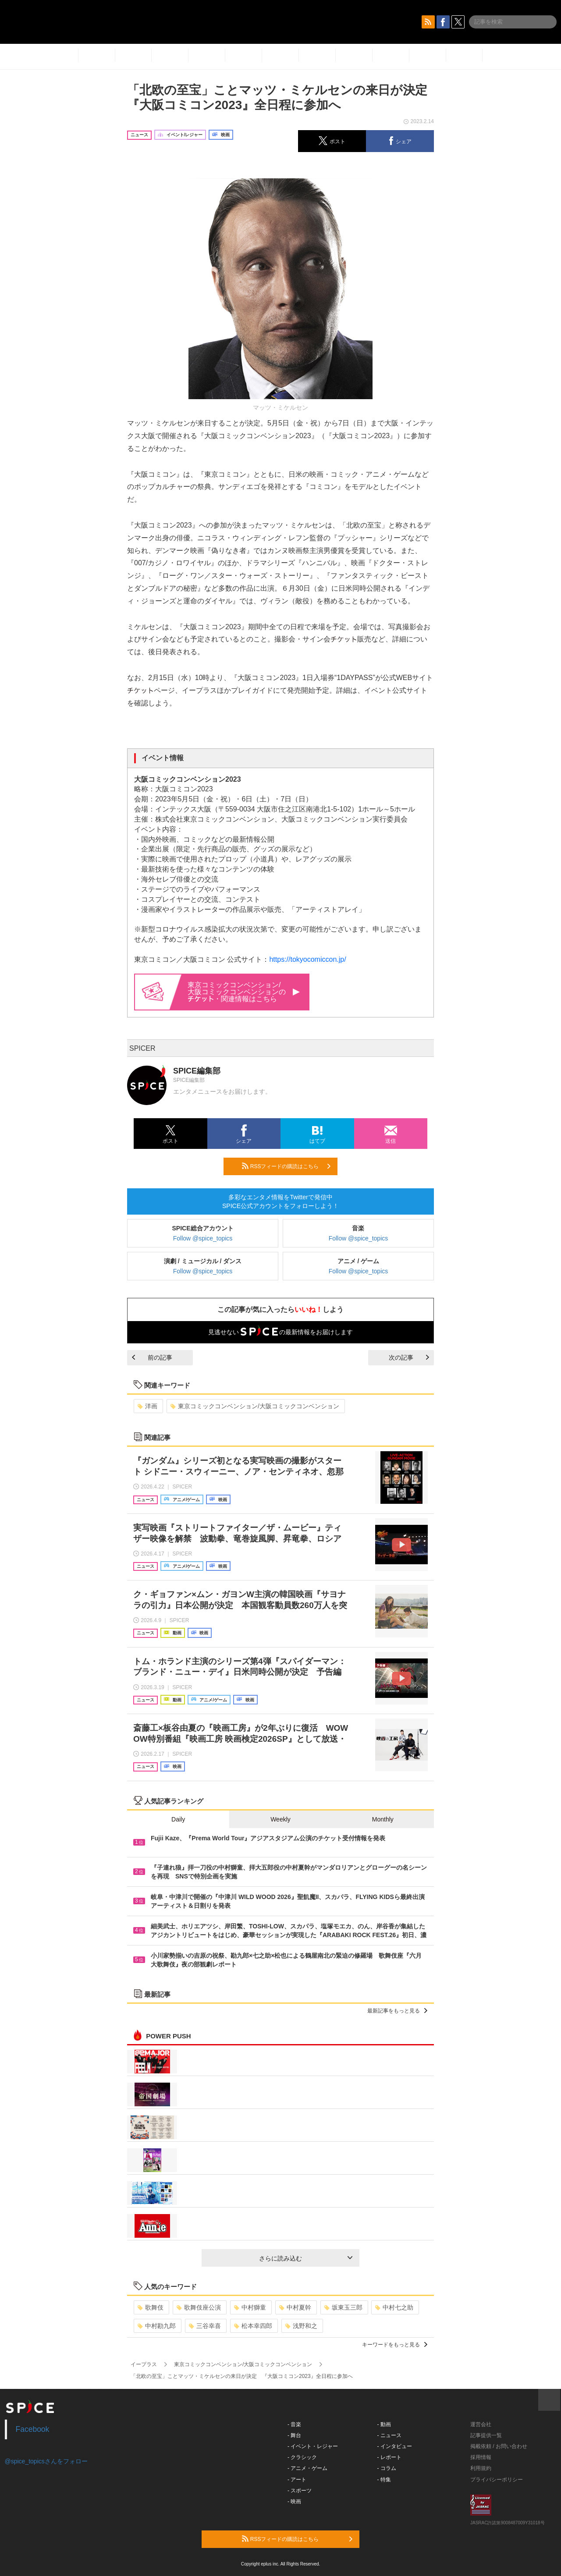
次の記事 (409, 1357)
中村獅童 (250, 2307)
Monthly (383, 1819)
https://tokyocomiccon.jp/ (307, 959)
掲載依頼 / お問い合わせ (498, 2446)
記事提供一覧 (486, 2435)
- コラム (386, 2468)
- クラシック (302, 2457)
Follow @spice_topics (203, 1238)
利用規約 (480, 2468)
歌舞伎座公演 (199, 2307)
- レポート (389, 2457)
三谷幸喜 (205, 2325)
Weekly (280, 1819)
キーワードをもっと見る (394, 2345)
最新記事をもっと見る (397, 2011)
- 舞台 (294, 2435)
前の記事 (152, 1357)
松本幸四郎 (253, 2325)
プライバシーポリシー (496, 2480)
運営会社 (480, 2424)
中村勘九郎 (157, 2325)
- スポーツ (300, 2490)
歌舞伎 (150, 2307)
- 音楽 (294, 2424)
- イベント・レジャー (313, 2446)
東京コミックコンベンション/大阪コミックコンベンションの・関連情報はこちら (244, 992)
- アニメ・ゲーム (307, 2468)
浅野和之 (301, 2325)
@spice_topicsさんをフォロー (46, 2461)
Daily (178, 1819)
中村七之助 (394, 2307)
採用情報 (480, 2457)
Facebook (33, 2429)
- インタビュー (394, 2446)
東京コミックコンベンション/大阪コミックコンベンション (254, 1406)
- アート (297, 2480)
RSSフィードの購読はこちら (286, 1165)
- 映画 (294, 2501)
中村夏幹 (295, 2307)
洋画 (147, 1406)
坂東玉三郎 (343, 2307)
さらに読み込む (305, 2258)
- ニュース (389, 2435)
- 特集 (384, 2480)
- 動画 (384, 2424)
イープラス (144, 2364)
